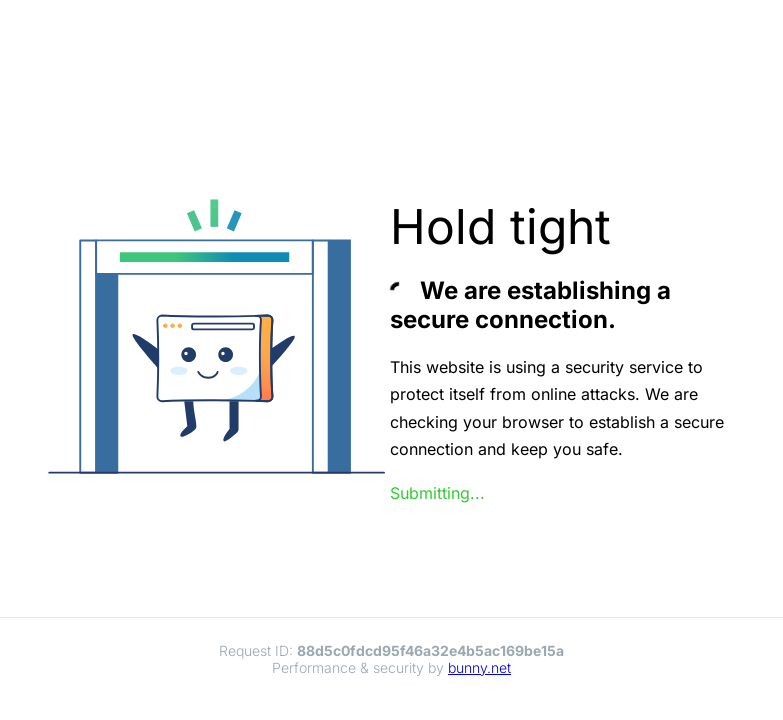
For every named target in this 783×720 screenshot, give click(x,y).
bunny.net (479, 667)
